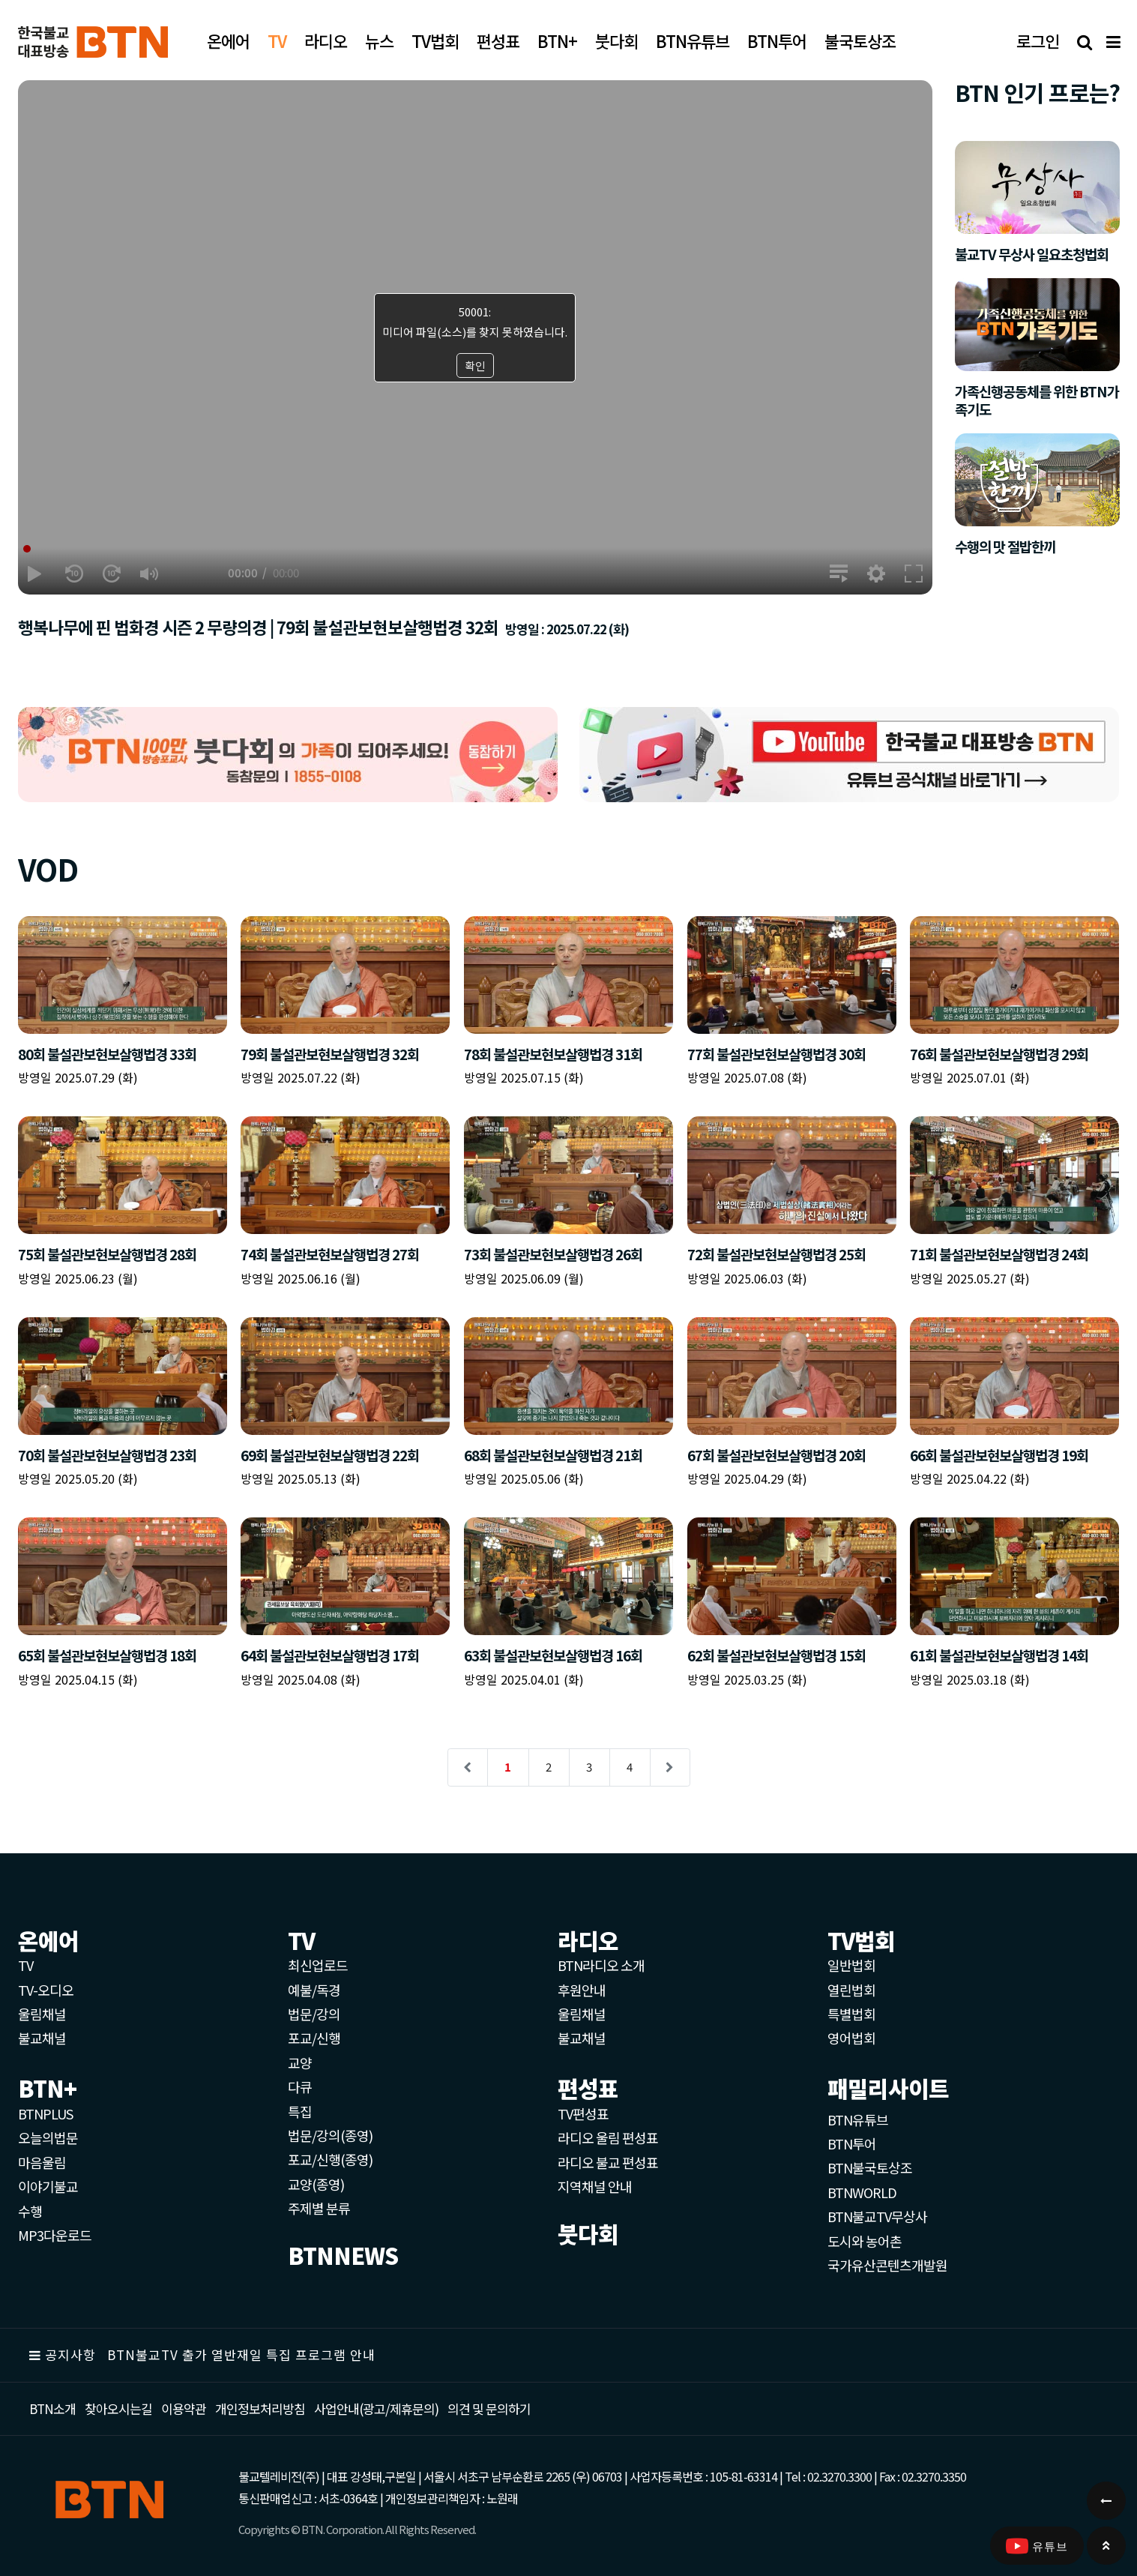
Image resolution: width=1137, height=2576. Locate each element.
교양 (300, 2062)
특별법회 (851, 2013)
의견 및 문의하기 (489, 2408)
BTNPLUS (45, 2113)
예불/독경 (314, 1989)
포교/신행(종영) (330, 2159)
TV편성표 (583, 2113)
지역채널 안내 (595, 2186)
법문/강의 (314, 2013)
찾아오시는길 (118, 2408)
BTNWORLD (861, 2192)
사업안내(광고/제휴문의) (376, 2408)
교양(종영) (316, 2184)
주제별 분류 (319, 2208)
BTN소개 (52, 2408)
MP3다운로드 (54, 2235)
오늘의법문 (48, 2137)
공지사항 (70, 2354)
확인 (475, 365)
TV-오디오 (45, 1989)
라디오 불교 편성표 (608, 2162)
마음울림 (42, 2162)
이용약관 (183, 2408)
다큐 (300, 2086)
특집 (300, 2111)
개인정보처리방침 (260, 2408)
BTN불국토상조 (869, 2167)
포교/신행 (314, 2037)
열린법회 (851, 1989)
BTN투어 (851, 2143)
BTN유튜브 (857, 2119)
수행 (30, 2211)
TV (25, 1965)
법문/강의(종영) (330, 2135)
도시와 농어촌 (864, 2241)
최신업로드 (318, 1965)
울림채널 (42, 2013)
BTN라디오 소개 (601, 1965)
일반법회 (851, 1965)
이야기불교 (48, 2186)
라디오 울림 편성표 (608, 2137)
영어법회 (851, 2037)
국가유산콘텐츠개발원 (887, 2265)
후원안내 (582, 1989)
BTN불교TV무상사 (877, 2216)
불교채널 (42, 2037)
